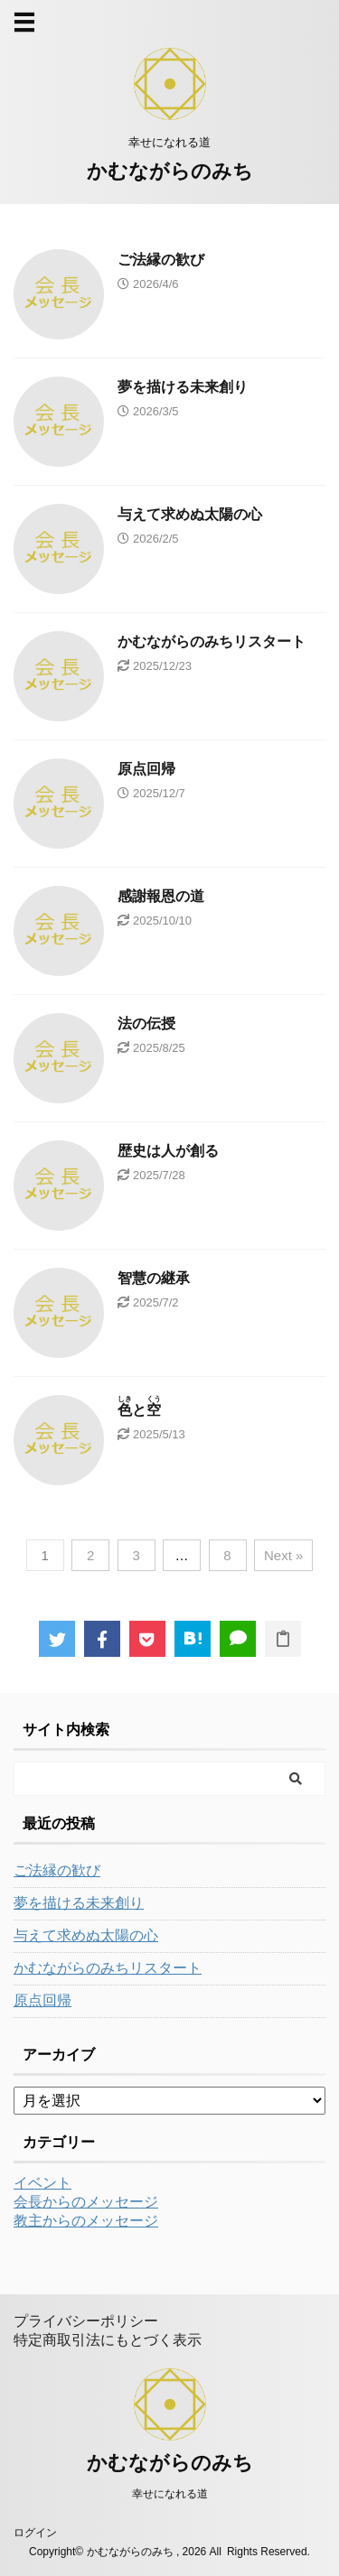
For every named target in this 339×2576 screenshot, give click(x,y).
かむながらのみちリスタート (212, 641)
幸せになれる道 (170, 2494)
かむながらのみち (170, 171)
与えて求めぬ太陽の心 (190, 514)
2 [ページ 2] (90, 1555)
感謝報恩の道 (161, 896)
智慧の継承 (154, 1278)
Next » (283, 1555)
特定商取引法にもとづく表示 (108, 2340)
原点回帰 (146, 769)
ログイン (35, 2532)
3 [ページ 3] (135, 1555)
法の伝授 (146, 1023)
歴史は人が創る (168, 1150)
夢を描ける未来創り (183, 387)
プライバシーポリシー (86, 2321)
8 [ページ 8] (227, 1555)
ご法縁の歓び (161, 259)
